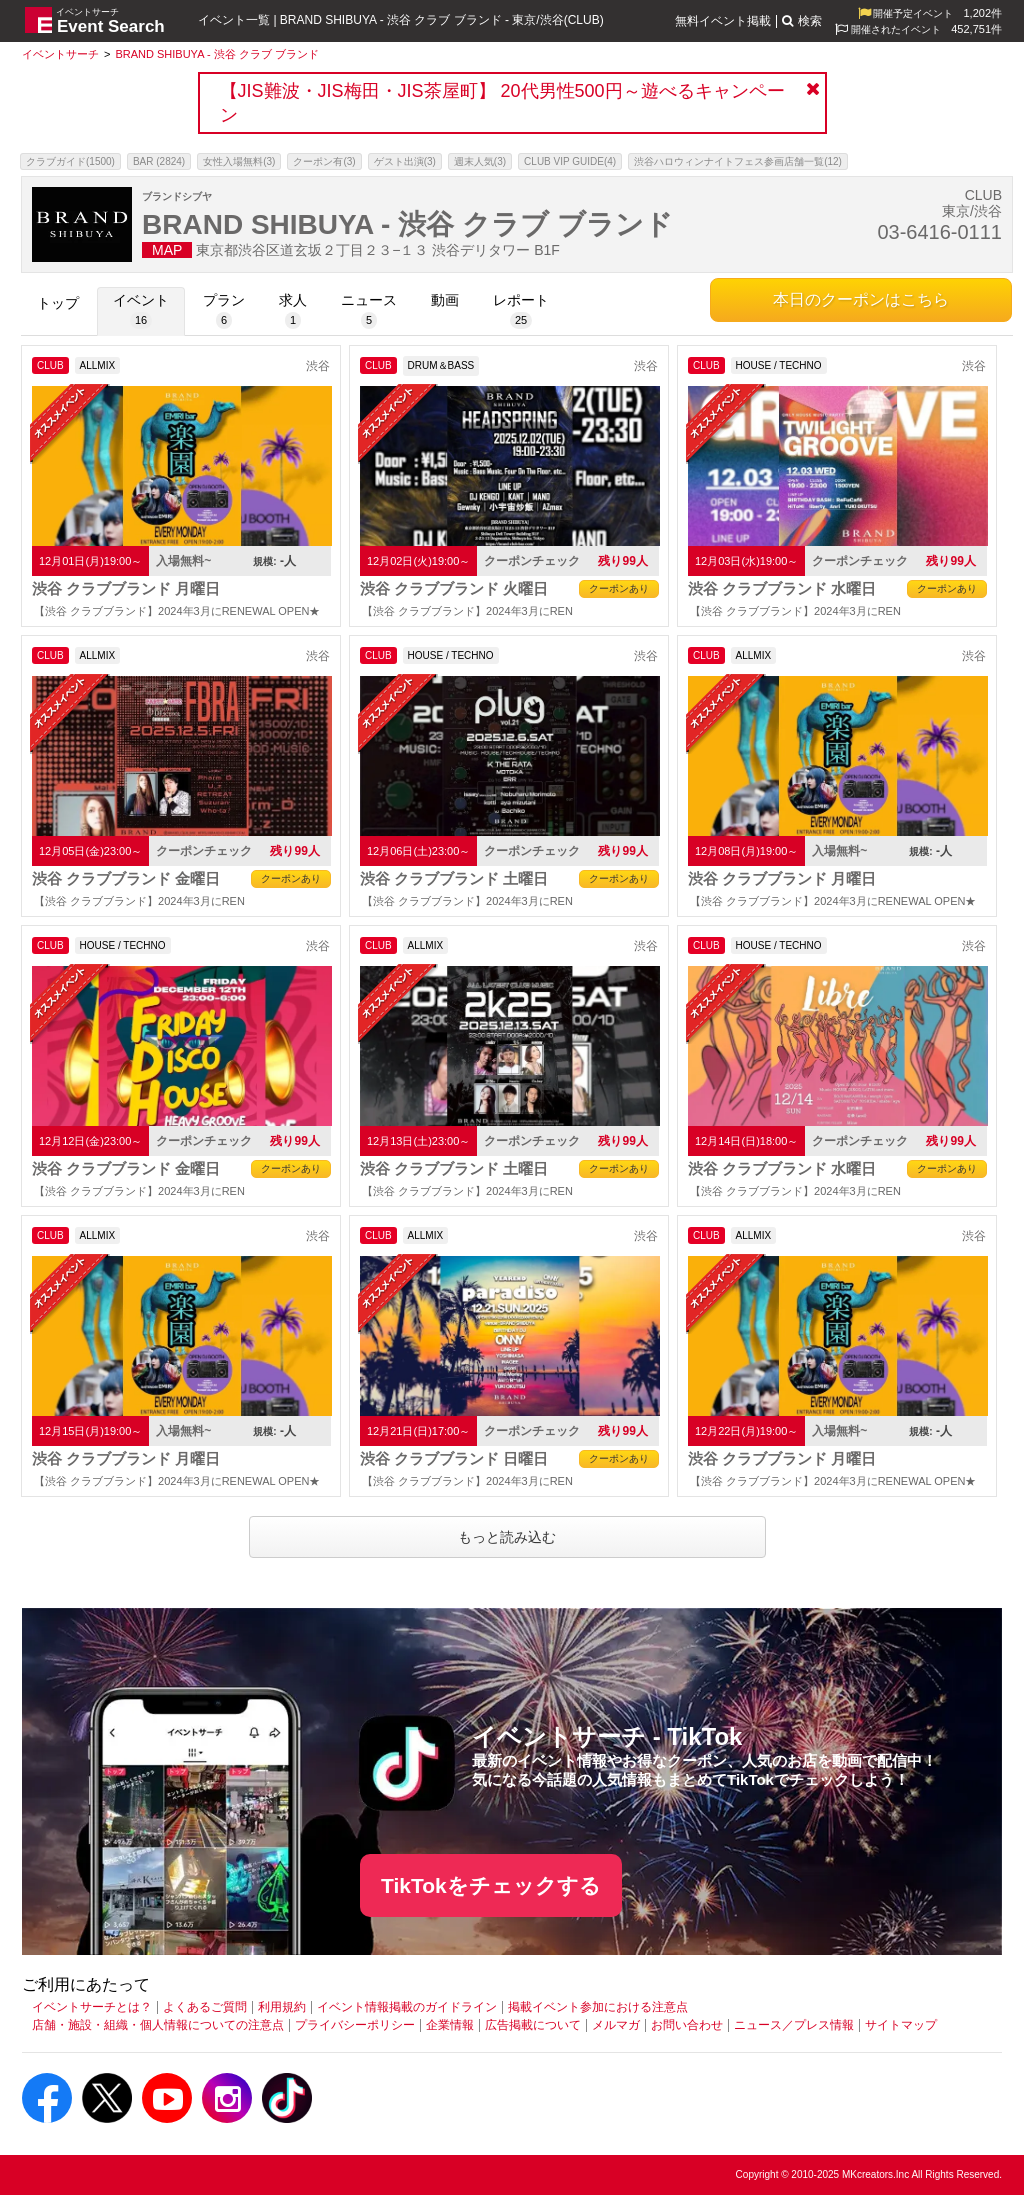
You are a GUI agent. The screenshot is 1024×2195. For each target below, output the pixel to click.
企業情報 (450, 2025)
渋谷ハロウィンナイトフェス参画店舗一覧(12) (738, 161)
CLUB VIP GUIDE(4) (570, 161)
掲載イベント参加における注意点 (598, 2007)
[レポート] (521, 311)
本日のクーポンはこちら (861, 299)
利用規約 (282, 2007)
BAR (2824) (159, 161)
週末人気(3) (480, 161)
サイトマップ (901, 2025)
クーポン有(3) (324, 161)
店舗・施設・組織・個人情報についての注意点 (158, 2025)
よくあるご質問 (205, 2007)
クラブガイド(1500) (70, 161)
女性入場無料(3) (239, 161)
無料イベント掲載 (723, 21)
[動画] (445, 311)
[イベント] (141, 311)
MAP (167, 250)
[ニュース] (369, 311)
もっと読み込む (507, 1537)
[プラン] (224, 311)
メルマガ (616, 2025)
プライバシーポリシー (355, 2025)
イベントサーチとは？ (92, 2007)
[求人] (293, 311)
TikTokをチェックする (491, 1885)
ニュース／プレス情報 (794, 2025)
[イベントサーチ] (60, 54)
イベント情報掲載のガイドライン (407, 2007)
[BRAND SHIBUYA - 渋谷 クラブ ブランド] (216, 54)
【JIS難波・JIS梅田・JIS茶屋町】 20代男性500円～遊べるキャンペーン (502, 103)
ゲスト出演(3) (405, 161)
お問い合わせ (687, 2025)
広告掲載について (533, 2025)
